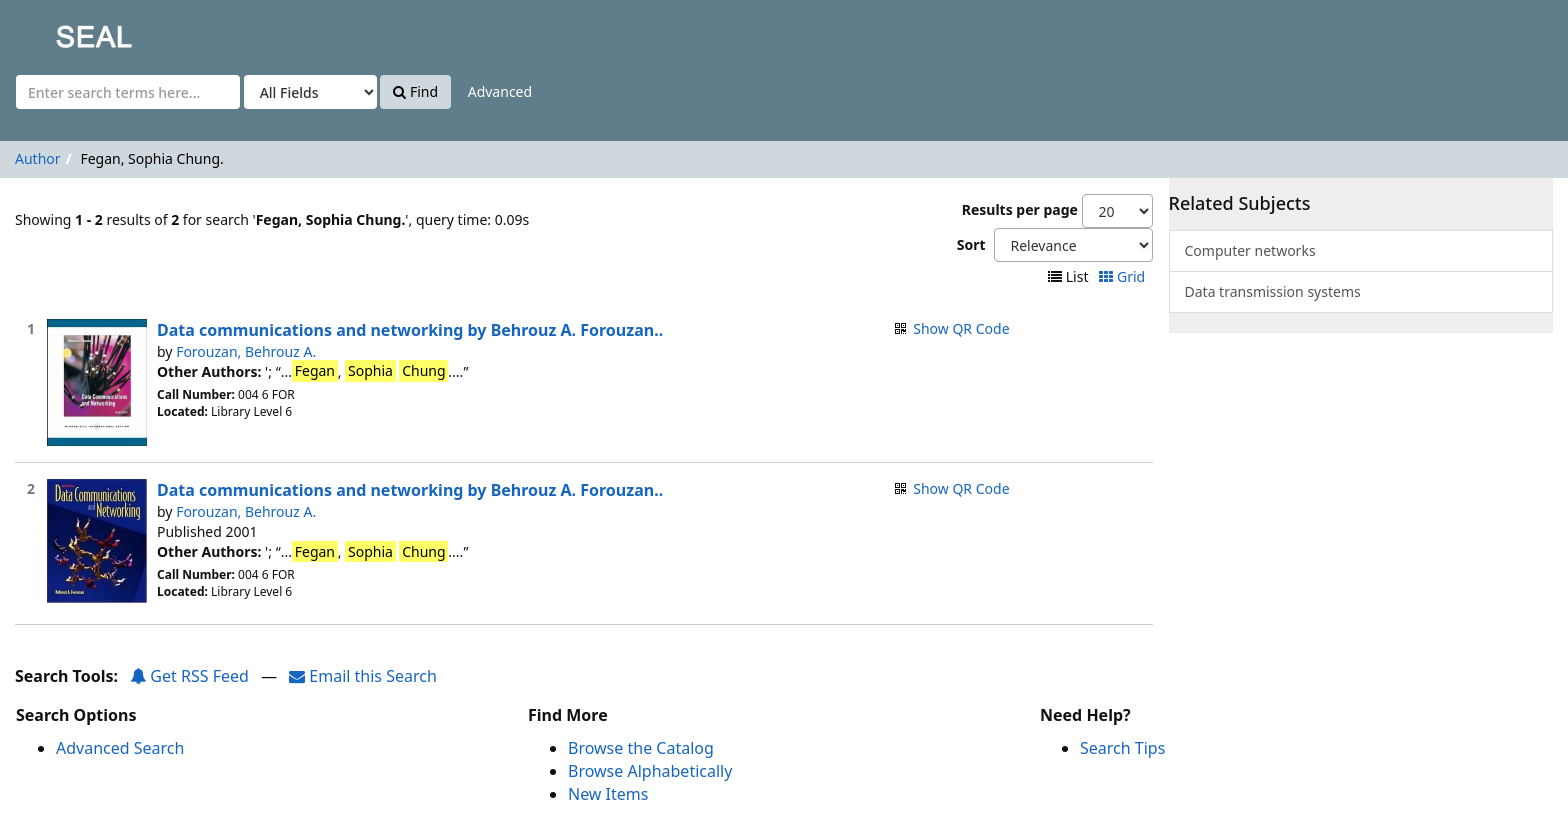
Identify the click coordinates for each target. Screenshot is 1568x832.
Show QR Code (961, 328)
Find (415, 91)
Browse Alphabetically (650, 771)
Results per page (1020, 209)
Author (38, 158)
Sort (971, 244)
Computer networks (1250, 250)
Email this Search (363, 676)
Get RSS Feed (189, 676)
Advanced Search (120, 748)
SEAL (54, 30)
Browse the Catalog (641, 748)
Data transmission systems (1273, 291)
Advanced (500, 91)
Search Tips (1122, 748)
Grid (1123, 276)
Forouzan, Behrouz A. (246, 351)
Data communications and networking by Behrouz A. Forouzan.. (410, 330)
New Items (608, 794)
